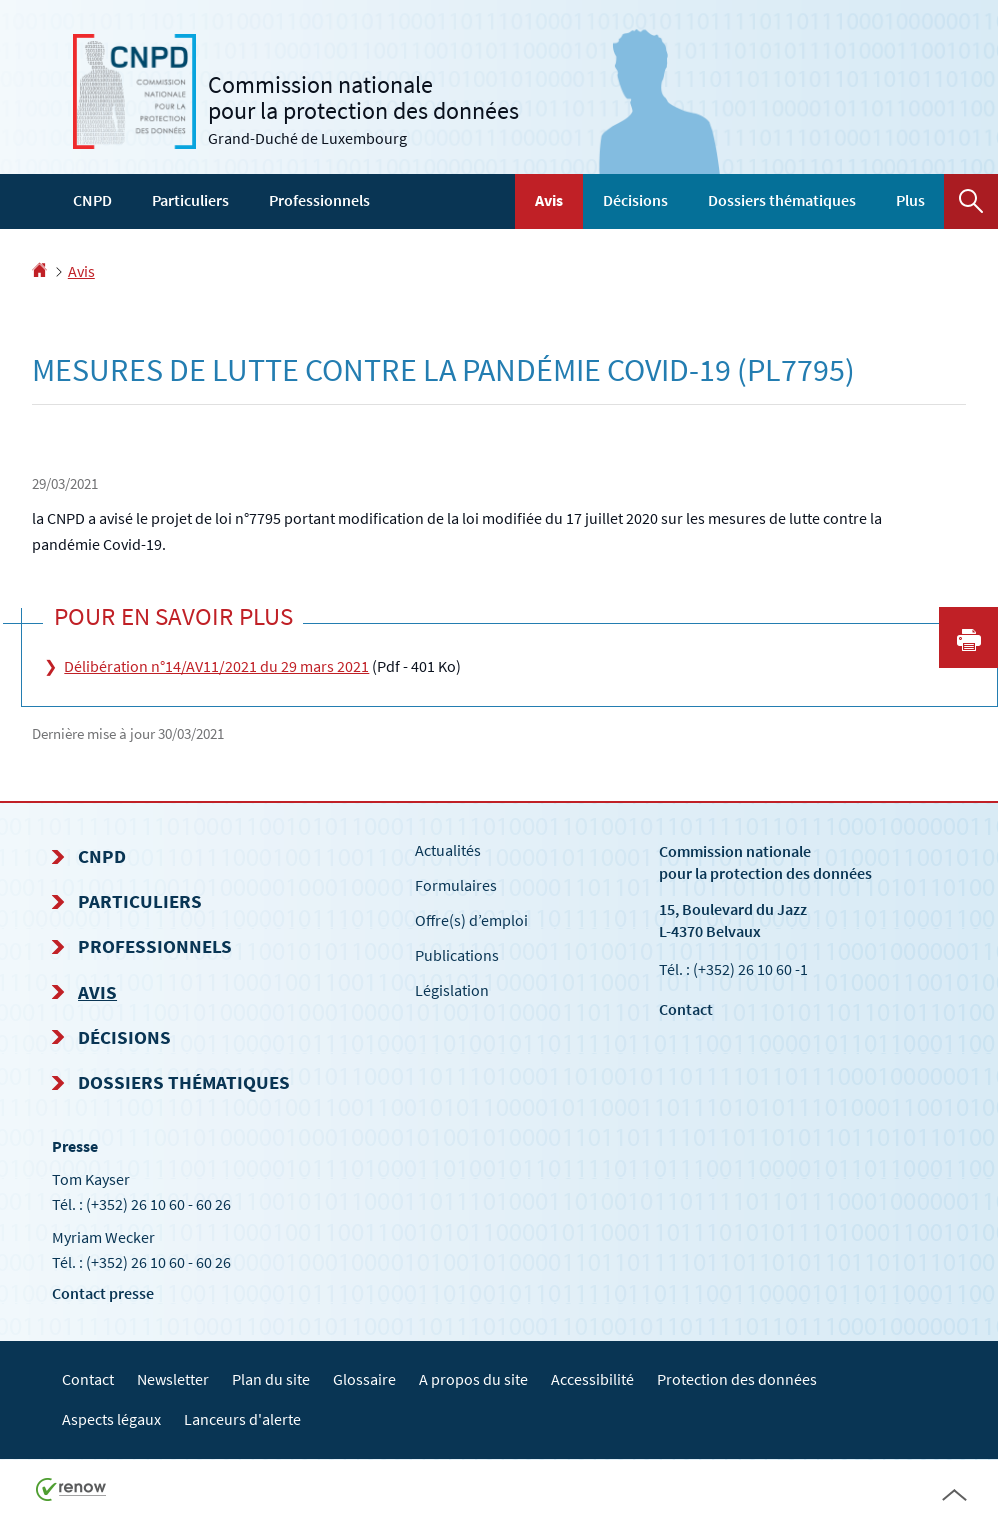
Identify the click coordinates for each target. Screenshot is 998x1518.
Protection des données (737, 1379)
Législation (452, 990)
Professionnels (319, 200)
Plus (910, 200)
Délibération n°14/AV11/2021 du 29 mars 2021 (216, 666)
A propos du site (473, 1379)
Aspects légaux (111, 1419)
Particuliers (190, 200)
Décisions (635, 200)
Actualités (448, 850)
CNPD (92, 200)
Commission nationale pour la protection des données (765, 861)
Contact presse (103, 1293)
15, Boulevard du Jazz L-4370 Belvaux (733, 919)
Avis (549, 200)
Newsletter (173, 1379)
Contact (686, 1009)
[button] (971, 201)
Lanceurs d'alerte (242, 1419)
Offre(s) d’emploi (471, 920)
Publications (457, 955)
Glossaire (364, 1379)
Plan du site (271, 1379)
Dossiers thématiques (782, 200)
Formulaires (456, 885)
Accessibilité (592, 1379)
